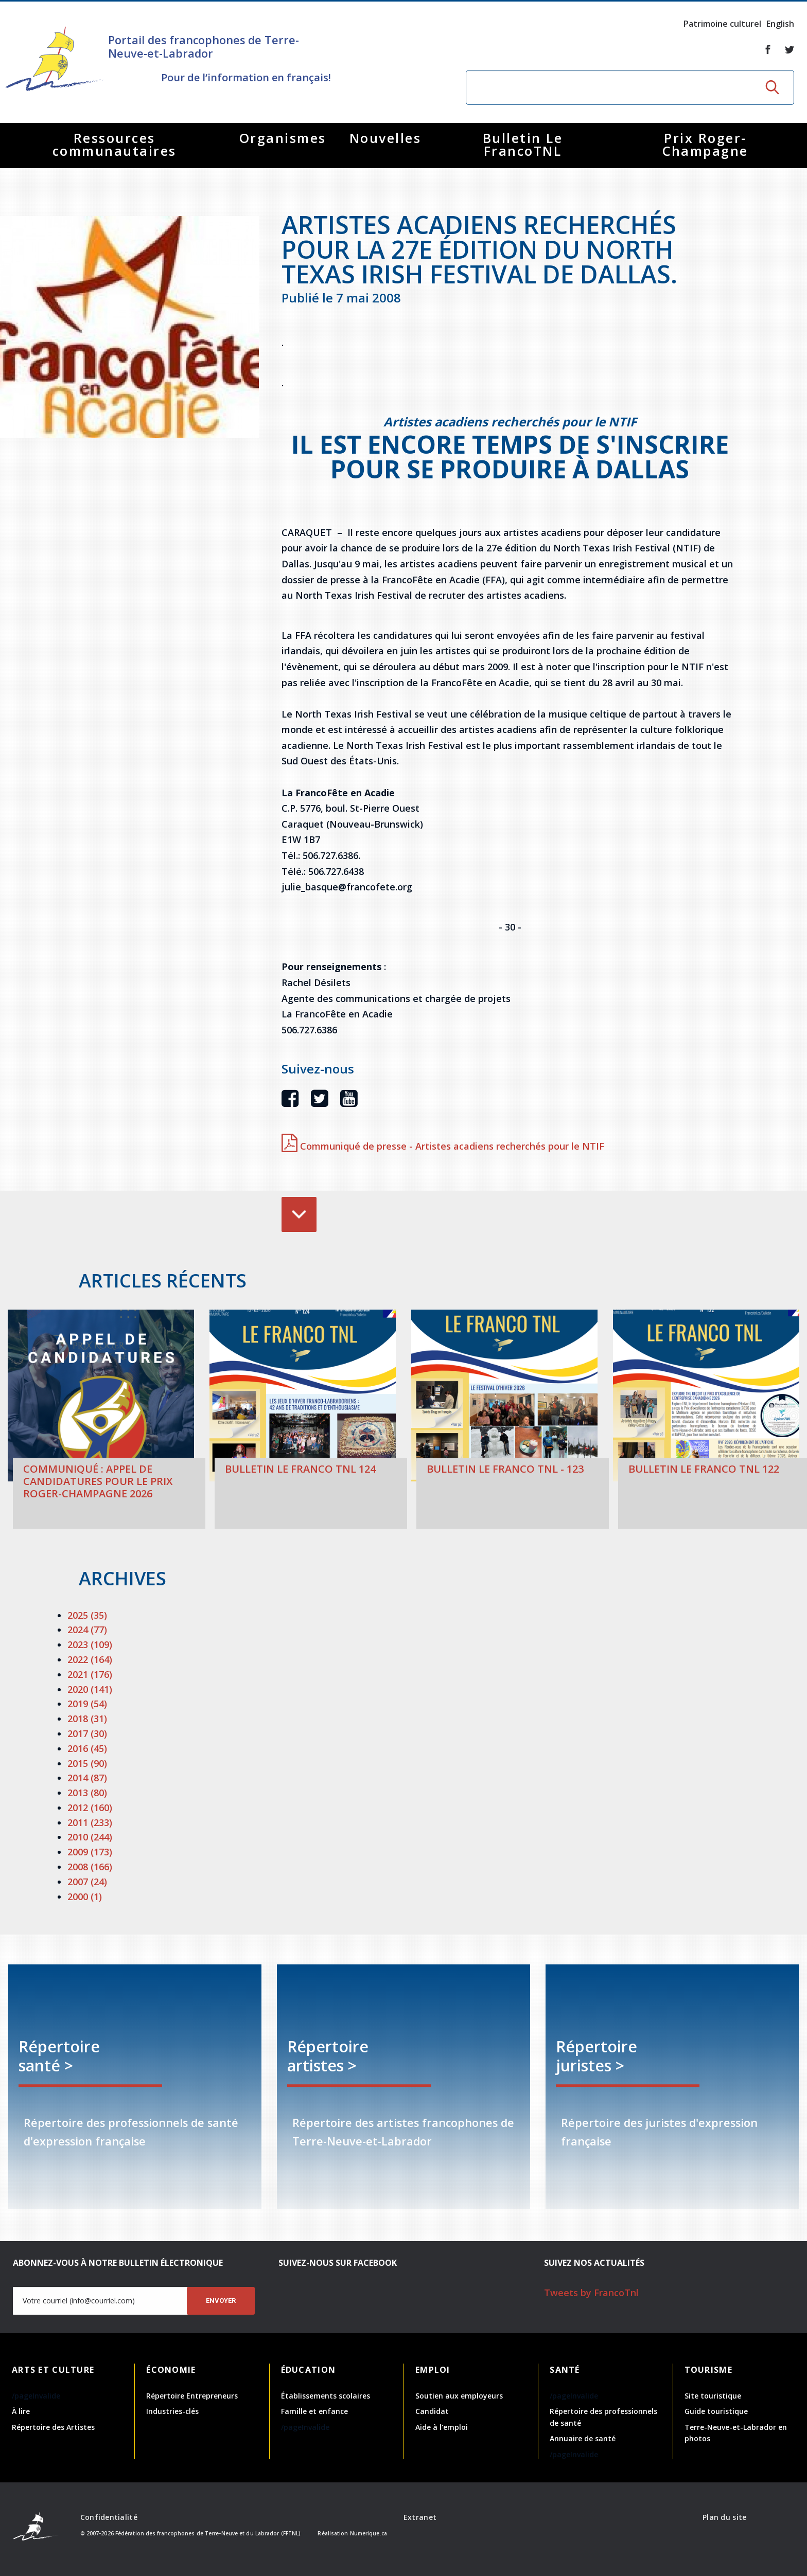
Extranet (420, 2517)
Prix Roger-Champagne (705, 144)
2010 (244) (89, 1837)
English (780, 23)
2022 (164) (89, 1659)
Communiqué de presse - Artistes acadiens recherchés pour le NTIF (443, 1146)
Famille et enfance (314, 2411)
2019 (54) (87, 1703)
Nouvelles (385, 138)
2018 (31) (87, 1718)
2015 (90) (87, 1763)
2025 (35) (87, 1615)
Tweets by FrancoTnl (591, 2292)
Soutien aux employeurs (459, 2396)
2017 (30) (87, 1733)
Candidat (432, 2411)
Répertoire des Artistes (53, 2427)
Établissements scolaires (325, 2396)
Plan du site (724, 2517)
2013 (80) (87, 1792)
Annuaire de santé (583, 2438)
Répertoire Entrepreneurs (192, 2396)
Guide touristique (716, 2411)
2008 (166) (89, 1867)
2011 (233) (89, 1822)
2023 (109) (89, 1644)
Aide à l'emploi (441, 2427)
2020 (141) (89, 1689)
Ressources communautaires (114, 144)
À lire (21, 2411)
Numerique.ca (368, 2533)
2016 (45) (87, 1748)
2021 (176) (89, 1674)
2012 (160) (89, 1807)
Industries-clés (172, 2411)
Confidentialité (108, 2517)
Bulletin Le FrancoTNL (523, 144)
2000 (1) (84, 1896)
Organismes (282, 138)
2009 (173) (89, 1852)
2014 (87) (87, 1778)
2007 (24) (87, 1881)
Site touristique (713, 2396)
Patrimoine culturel (722, 23)
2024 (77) (87, 1629)
